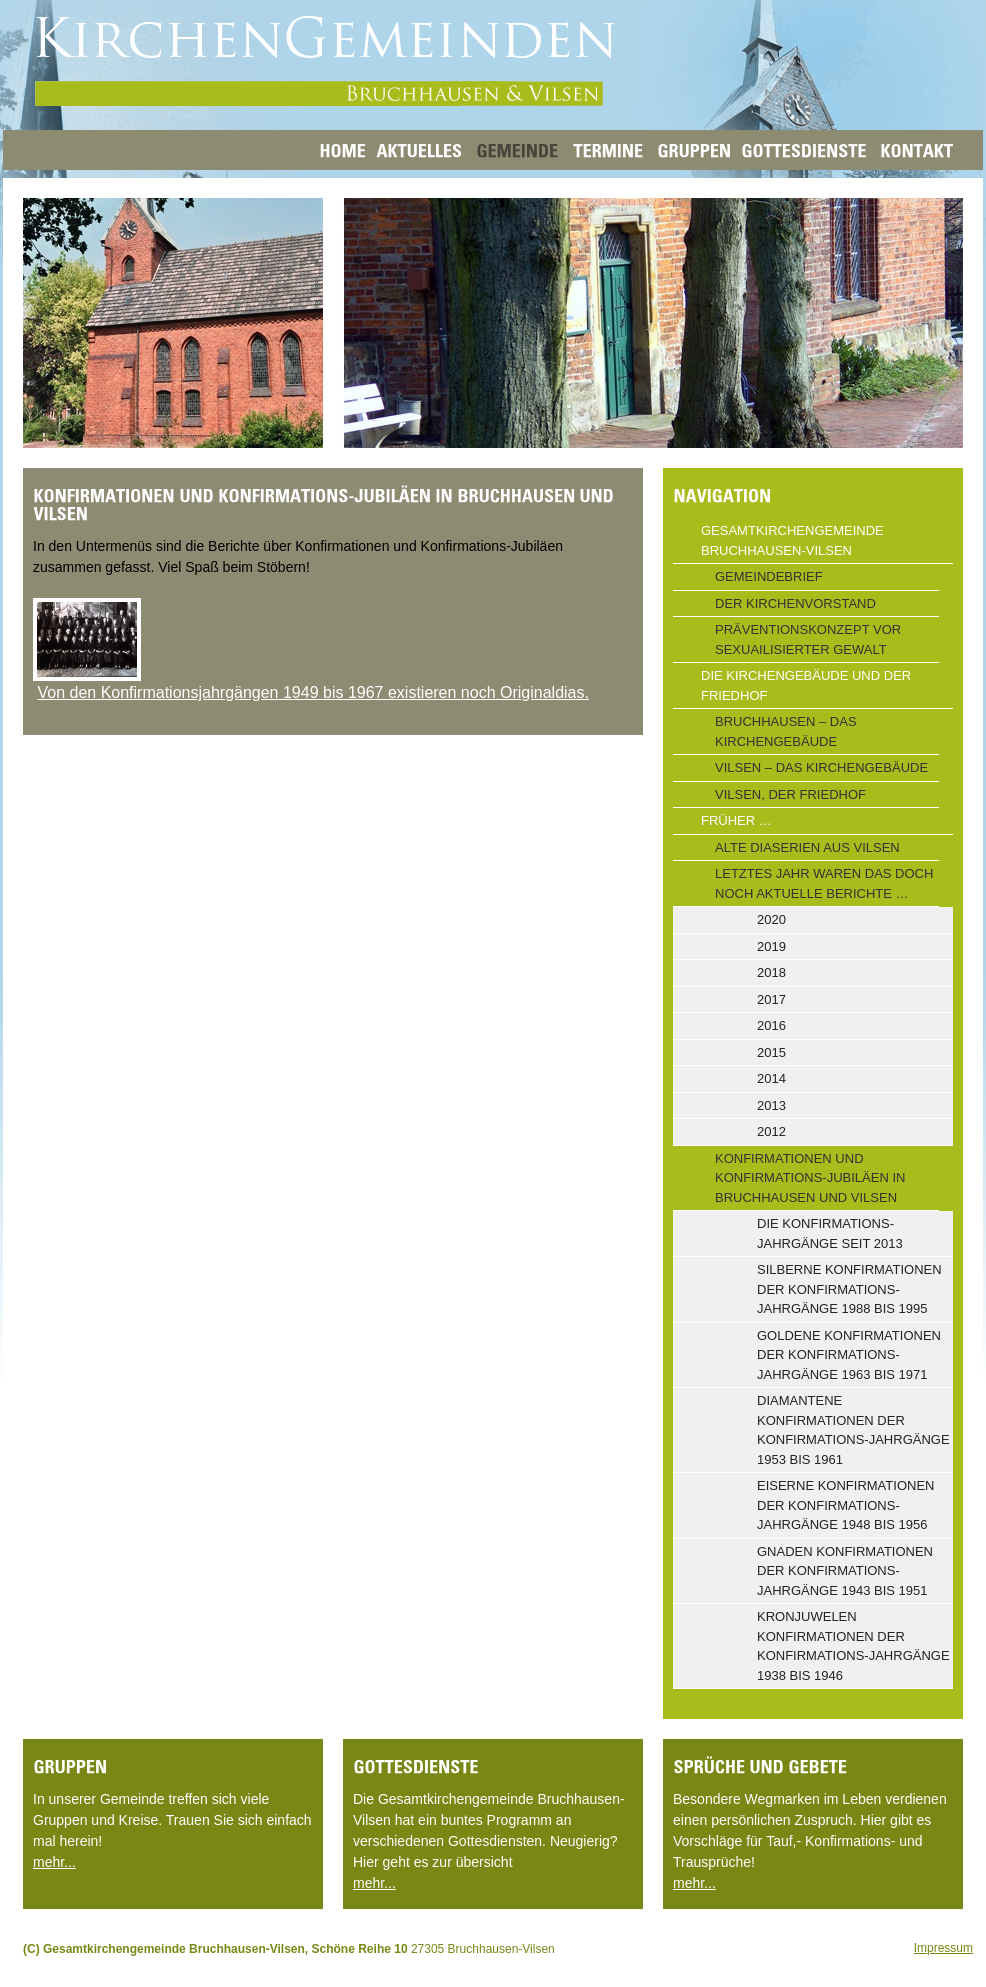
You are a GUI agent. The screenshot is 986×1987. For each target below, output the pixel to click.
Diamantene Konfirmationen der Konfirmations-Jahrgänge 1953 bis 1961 (853, 1430)
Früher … (736, 820)
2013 (771, 1105)
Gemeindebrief (769, 576)
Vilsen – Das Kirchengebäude (821, 767)
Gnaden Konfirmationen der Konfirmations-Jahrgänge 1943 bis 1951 (845, 1571)
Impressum (943, 1948)
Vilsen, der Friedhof (790, 794)
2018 (771, 972)
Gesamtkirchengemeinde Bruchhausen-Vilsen (792, 540)
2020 (771, 919)
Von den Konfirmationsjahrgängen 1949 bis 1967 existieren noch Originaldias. (312, 692)
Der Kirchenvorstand (795, 603)
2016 (771, 1025)
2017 (771, 999)
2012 (771, 1131)
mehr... (54, 1862)
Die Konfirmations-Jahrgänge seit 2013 (830, 1233)
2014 (771, 1078)
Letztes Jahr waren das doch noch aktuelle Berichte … (824, 883)
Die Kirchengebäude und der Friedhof (806, 685)
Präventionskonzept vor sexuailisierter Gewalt (808, 639)
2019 (771, 946)
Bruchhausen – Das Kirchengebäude (786, 731)
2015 (771, 1052)
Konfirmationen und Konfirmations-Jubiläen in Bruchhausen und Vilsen (810, 1178)
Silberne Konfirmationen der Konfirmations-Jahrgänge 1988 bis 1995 (849, 1289)
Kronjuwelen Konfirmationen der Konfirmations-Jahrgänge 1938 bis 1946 (853, 1646)
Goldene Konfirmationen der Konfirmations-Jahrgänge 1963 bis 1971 (849, 1355)
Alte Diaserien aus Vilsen (807, 847)
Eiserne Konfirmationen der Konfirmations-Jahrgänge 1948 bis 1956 (845, 1505)
